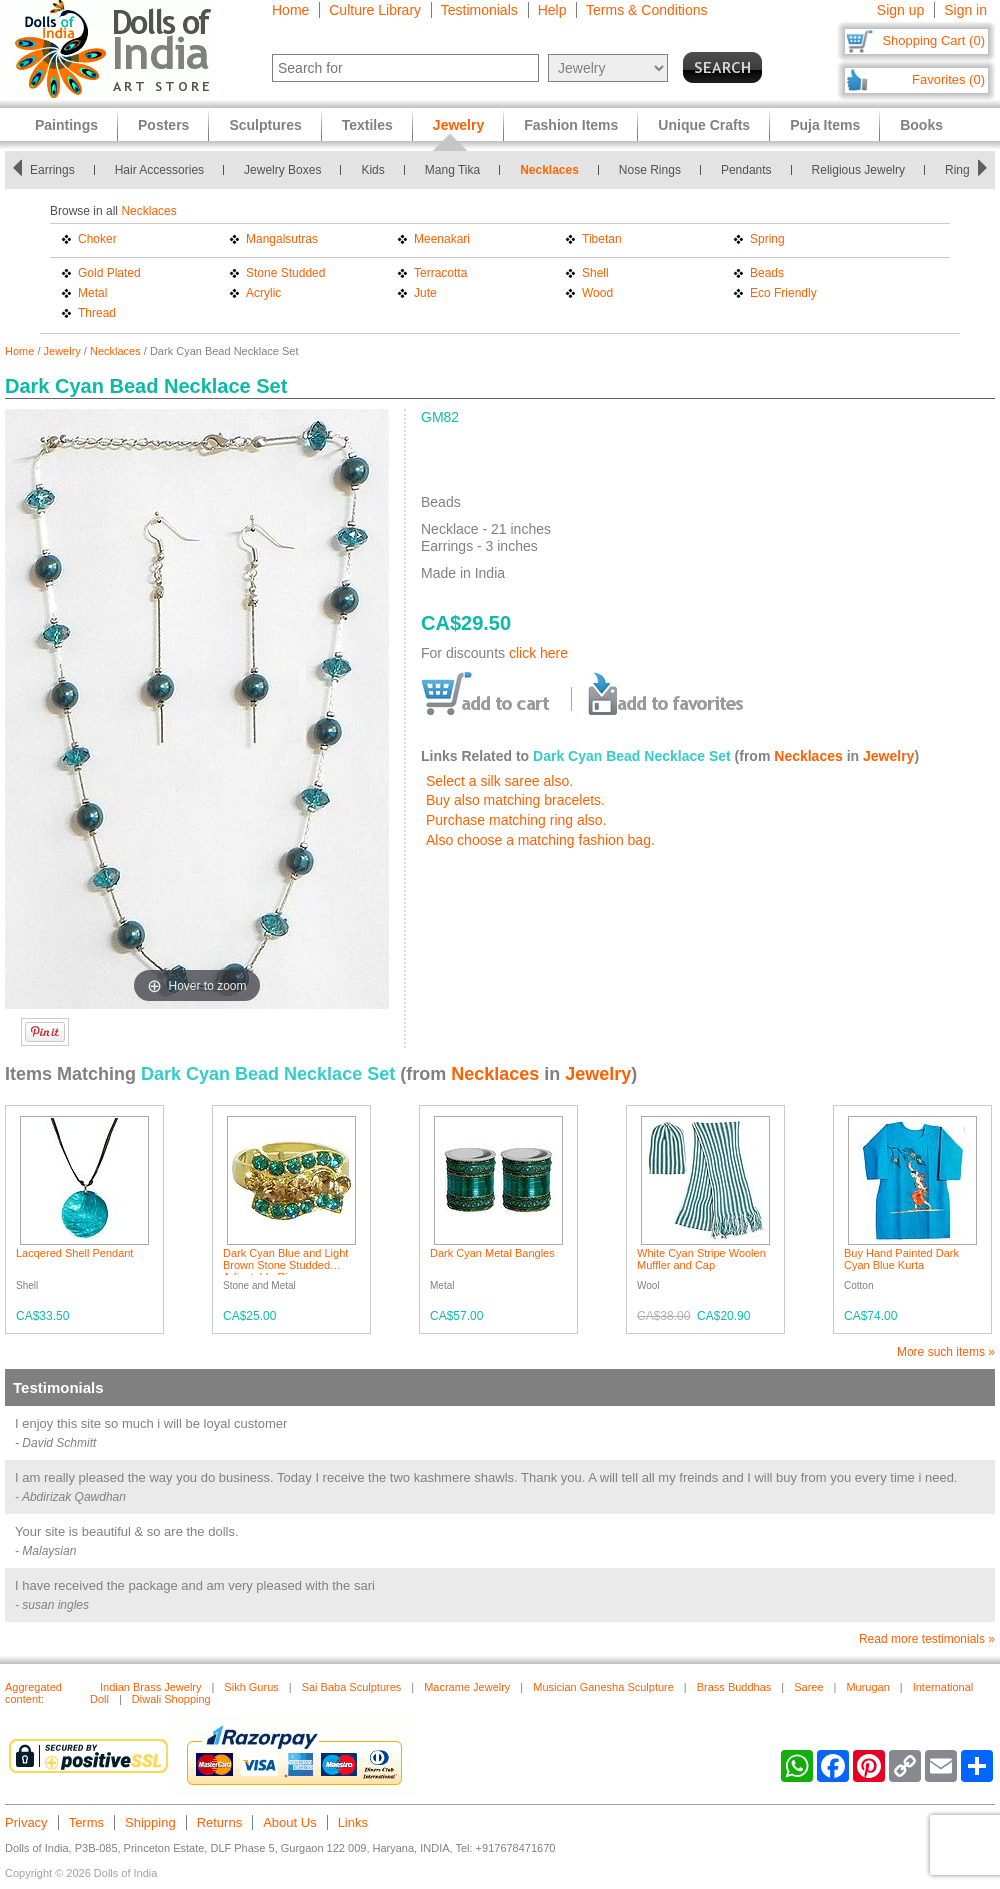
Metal (92, 293)
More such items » (946, 1352)
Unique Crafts (704, 125)
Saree (808, 1687)
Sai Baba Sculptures (352, 1687)
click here (538, 653)
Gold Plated (109, 273)
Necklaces (549, 170)
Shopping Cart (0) (933, 40)
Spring (767, 239)
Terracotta (440, 273)
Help (552, 10)
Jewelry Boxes (282, 170)
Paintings (66, 125)
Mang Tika (452, 170)
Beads (767, 273)
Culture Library (375, 10)
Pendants (746, 170)
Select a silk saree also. (499, 781)
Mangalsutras (282, 239)
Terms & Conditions (646, 10)
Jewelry (62, 351)
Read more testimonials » (927, 1639)
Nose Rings (650, 170)
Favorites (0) (948, 79)
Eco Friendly (783, 293)
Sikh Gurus (251, 1687)
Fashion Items (571, 125)
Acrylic (263, 293)
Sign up (900, 10)
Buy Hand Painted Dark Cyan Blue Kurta (901, 1259)
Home (290, 10)
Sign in (965, 10)
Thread (97, 313)
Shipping (150, 1822)
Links (353, 1822)
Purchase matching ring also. (516, 820)
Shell (595, 273)
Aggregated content (33, 1693)
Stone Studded (285, 273)
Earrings (52, 170)
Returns (220, 1822)
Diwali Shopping (171, 1699)
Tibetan (602, 239)
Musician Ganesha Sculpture (603, 1687)
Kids (372, 170)
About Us (289, 1822)
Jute (425, 293)
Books (921, 125)
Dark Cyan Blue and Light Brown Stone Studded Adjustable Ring (285, 1265)
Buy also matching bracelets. (515, 800)
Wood (597, 293)
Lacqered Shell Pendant (74, 1253)
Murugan (867, 1687)
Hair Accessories (159, 170)
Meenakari (442, 239)
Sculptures (265, 125)
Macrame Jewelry (467, 1687)
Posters (163, 125)
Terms (86, 1822)
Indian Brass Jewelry (151, 1687)
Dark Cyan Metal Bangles (492, 1253)
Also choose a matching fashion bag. (540, 840)
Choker (97, 239)
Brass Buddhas (734, 1687)
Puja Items (825, 125)
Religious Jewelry (858, 170)
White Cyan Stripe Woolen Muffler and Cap (701, 1259)
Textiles (367, 125)
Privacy (26, 1822)
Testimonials (479, 10)
